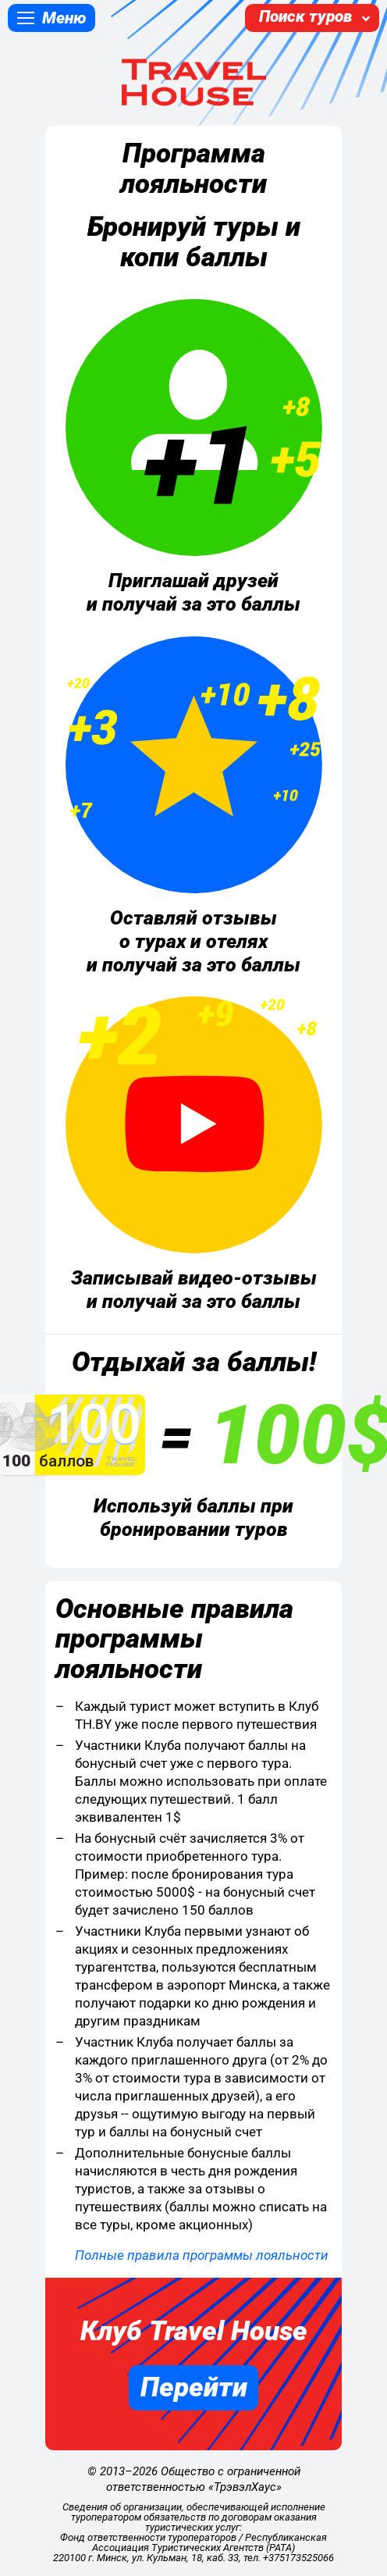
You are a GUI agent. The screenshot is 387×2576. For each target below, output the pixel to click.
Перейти (193, 2387)
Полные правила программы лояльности (201, 2255)
